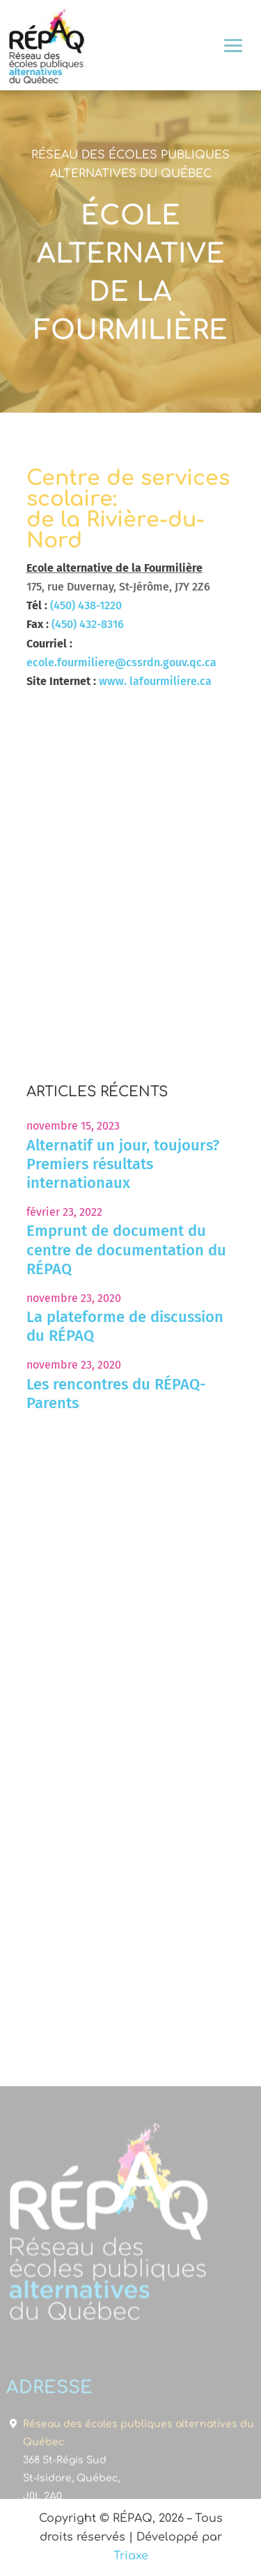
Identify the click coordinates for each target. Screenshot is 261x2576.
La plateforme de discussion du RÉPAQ (124, 1326)
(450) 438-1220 (86, 605)
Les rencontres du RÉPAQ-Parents (116, 1393)
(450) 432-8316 (88, 624)
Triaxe (130, 2556)
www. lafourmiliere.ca (155, 681)
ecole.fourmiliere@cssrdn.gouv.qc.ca (121, 662)
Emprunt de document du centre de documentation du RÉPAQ (126, 1249)
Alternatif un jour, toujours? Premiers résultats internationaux (122, 1164)
